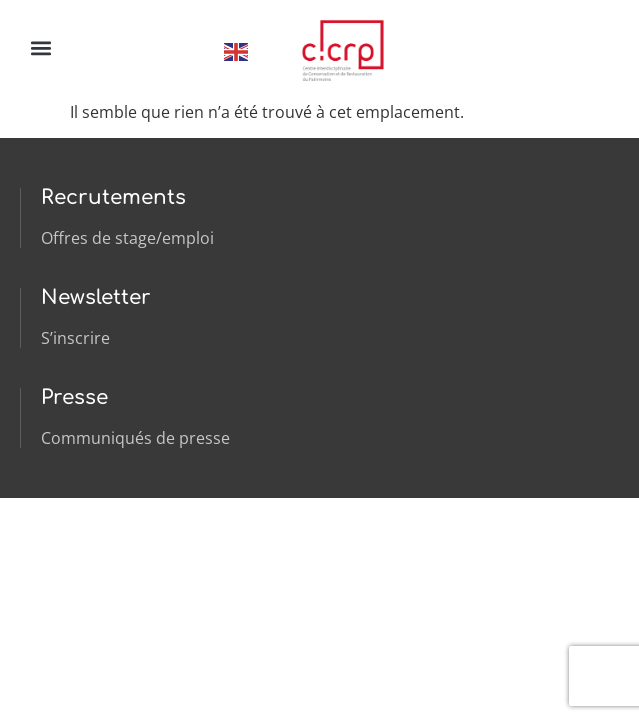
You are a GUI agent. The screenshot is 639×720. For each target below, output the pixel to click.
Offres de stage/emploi (127, 238)
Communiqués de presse (135, 438)
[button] (40, 47)
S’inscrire (75, 338)
